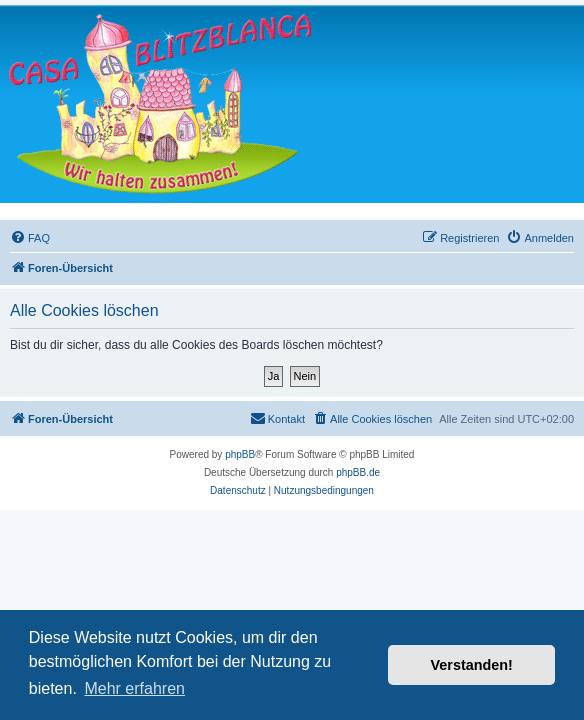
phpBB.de (358, 472)
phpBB (240, 454)
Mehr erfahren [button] (134, 688)
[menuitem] (30, 238)
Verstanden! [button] (472, 665)
